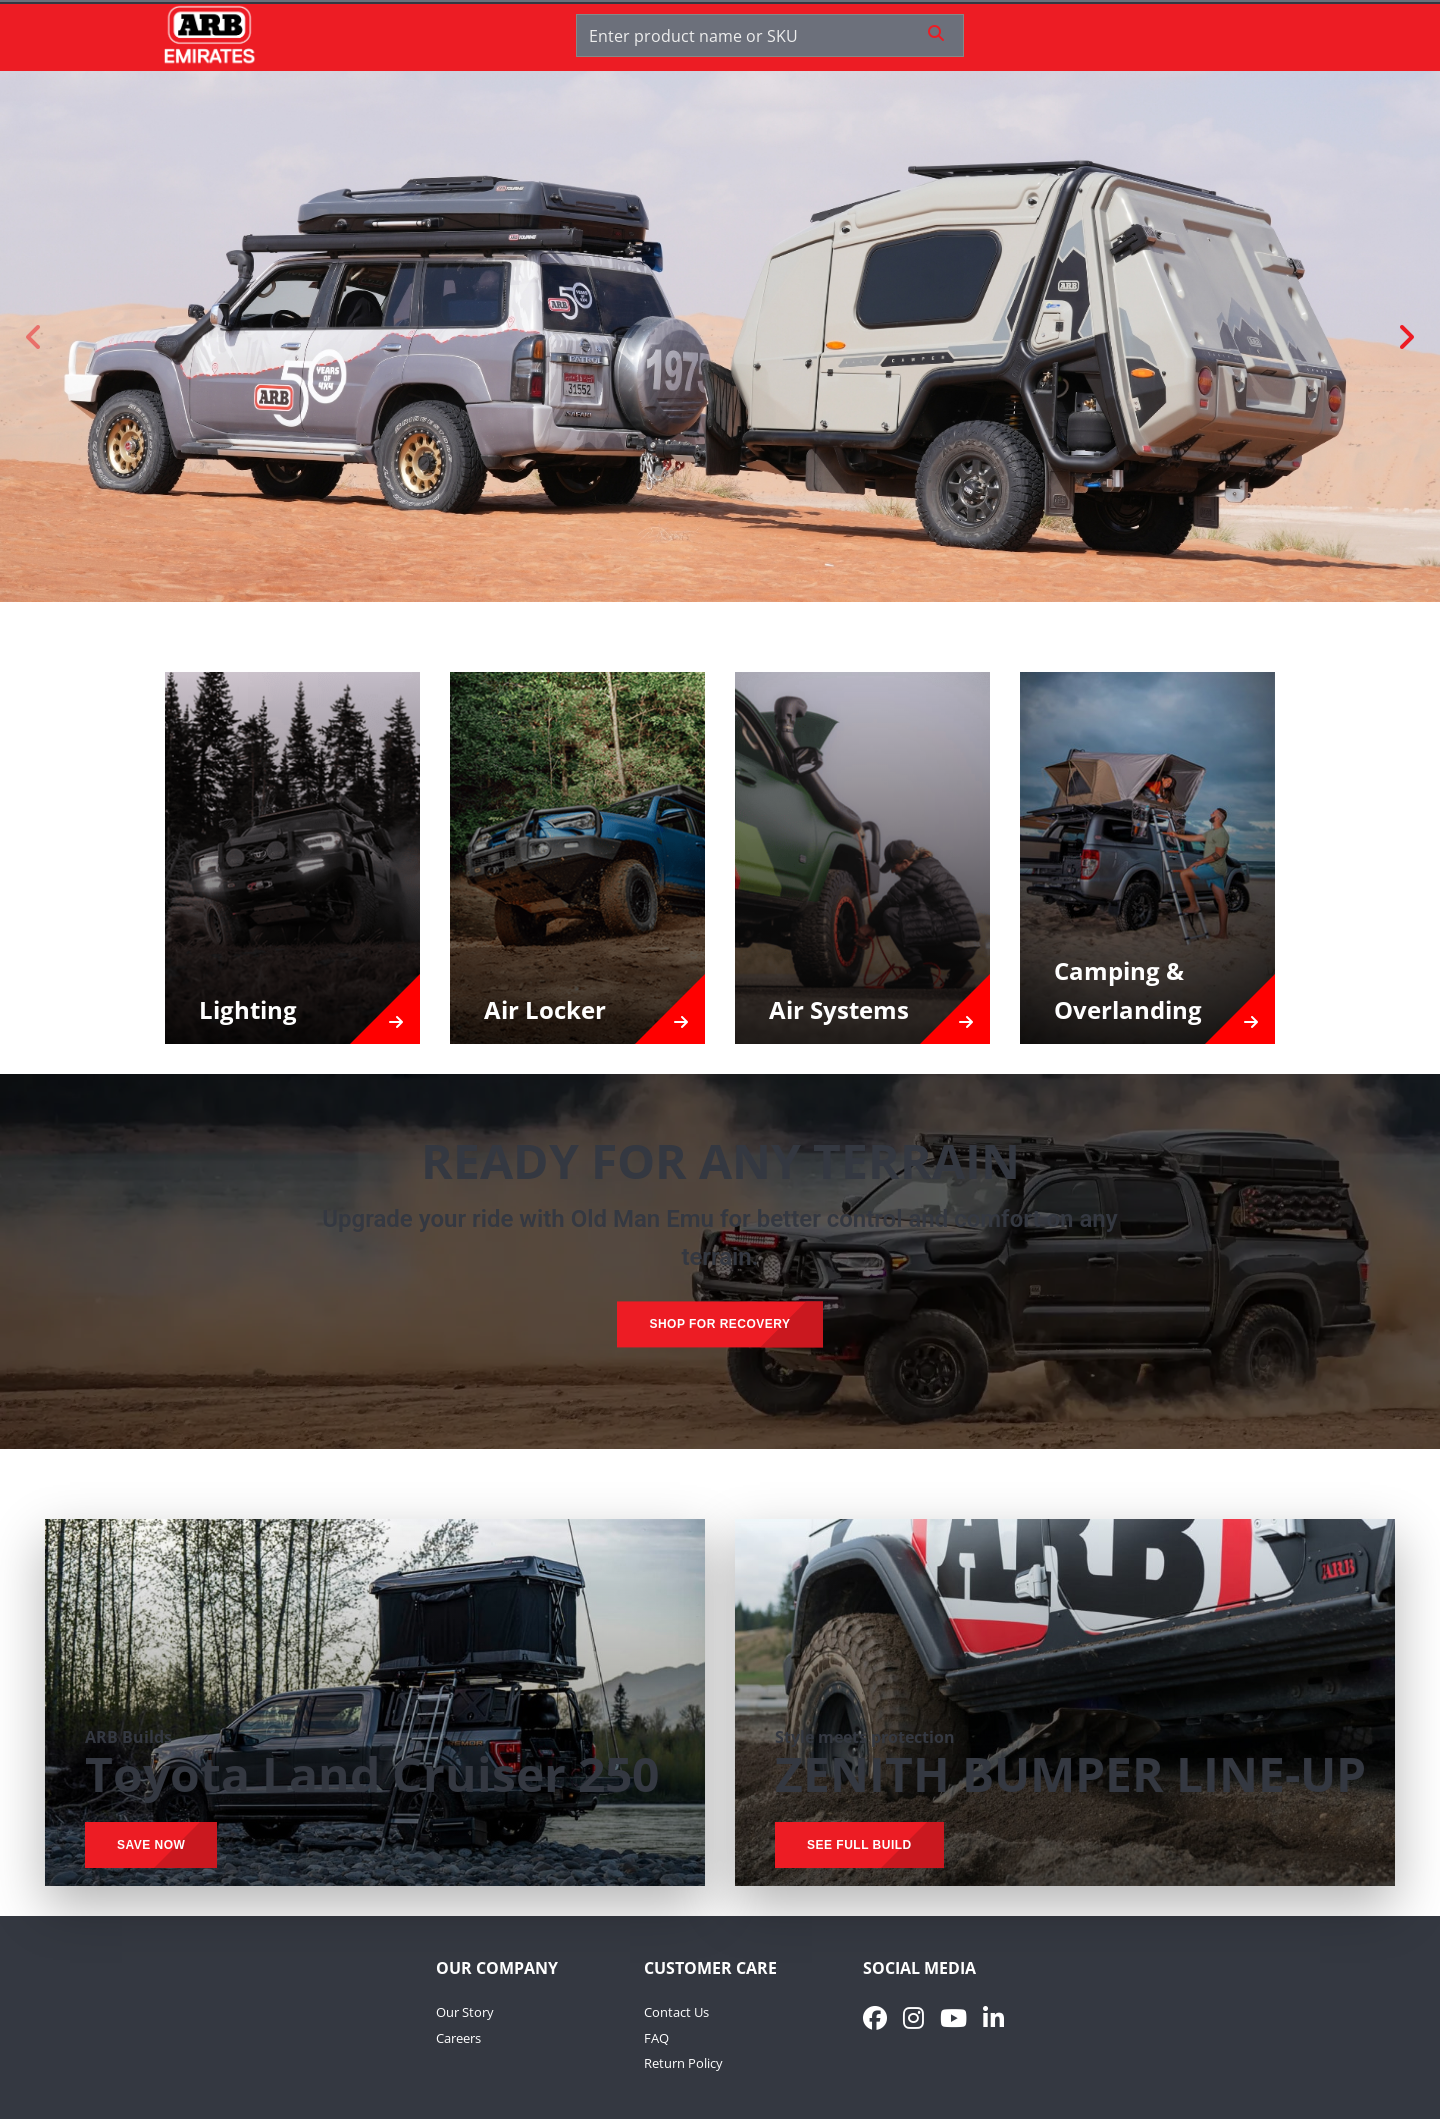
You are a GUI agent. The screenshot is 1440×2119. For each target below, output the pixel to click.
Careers (458, 2038)
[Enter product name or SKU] (750, 35)
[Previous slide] (36, 336)
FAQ (656, 2038)
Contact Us (676, 2012)
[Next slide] (1404, 336)
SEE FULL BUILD (859, 1845)
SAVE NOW (151, 1845)
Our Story (465, 2012)
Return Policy (683, 2063)
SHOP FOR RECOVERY (719, 1324)
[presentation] (720, 1059)
